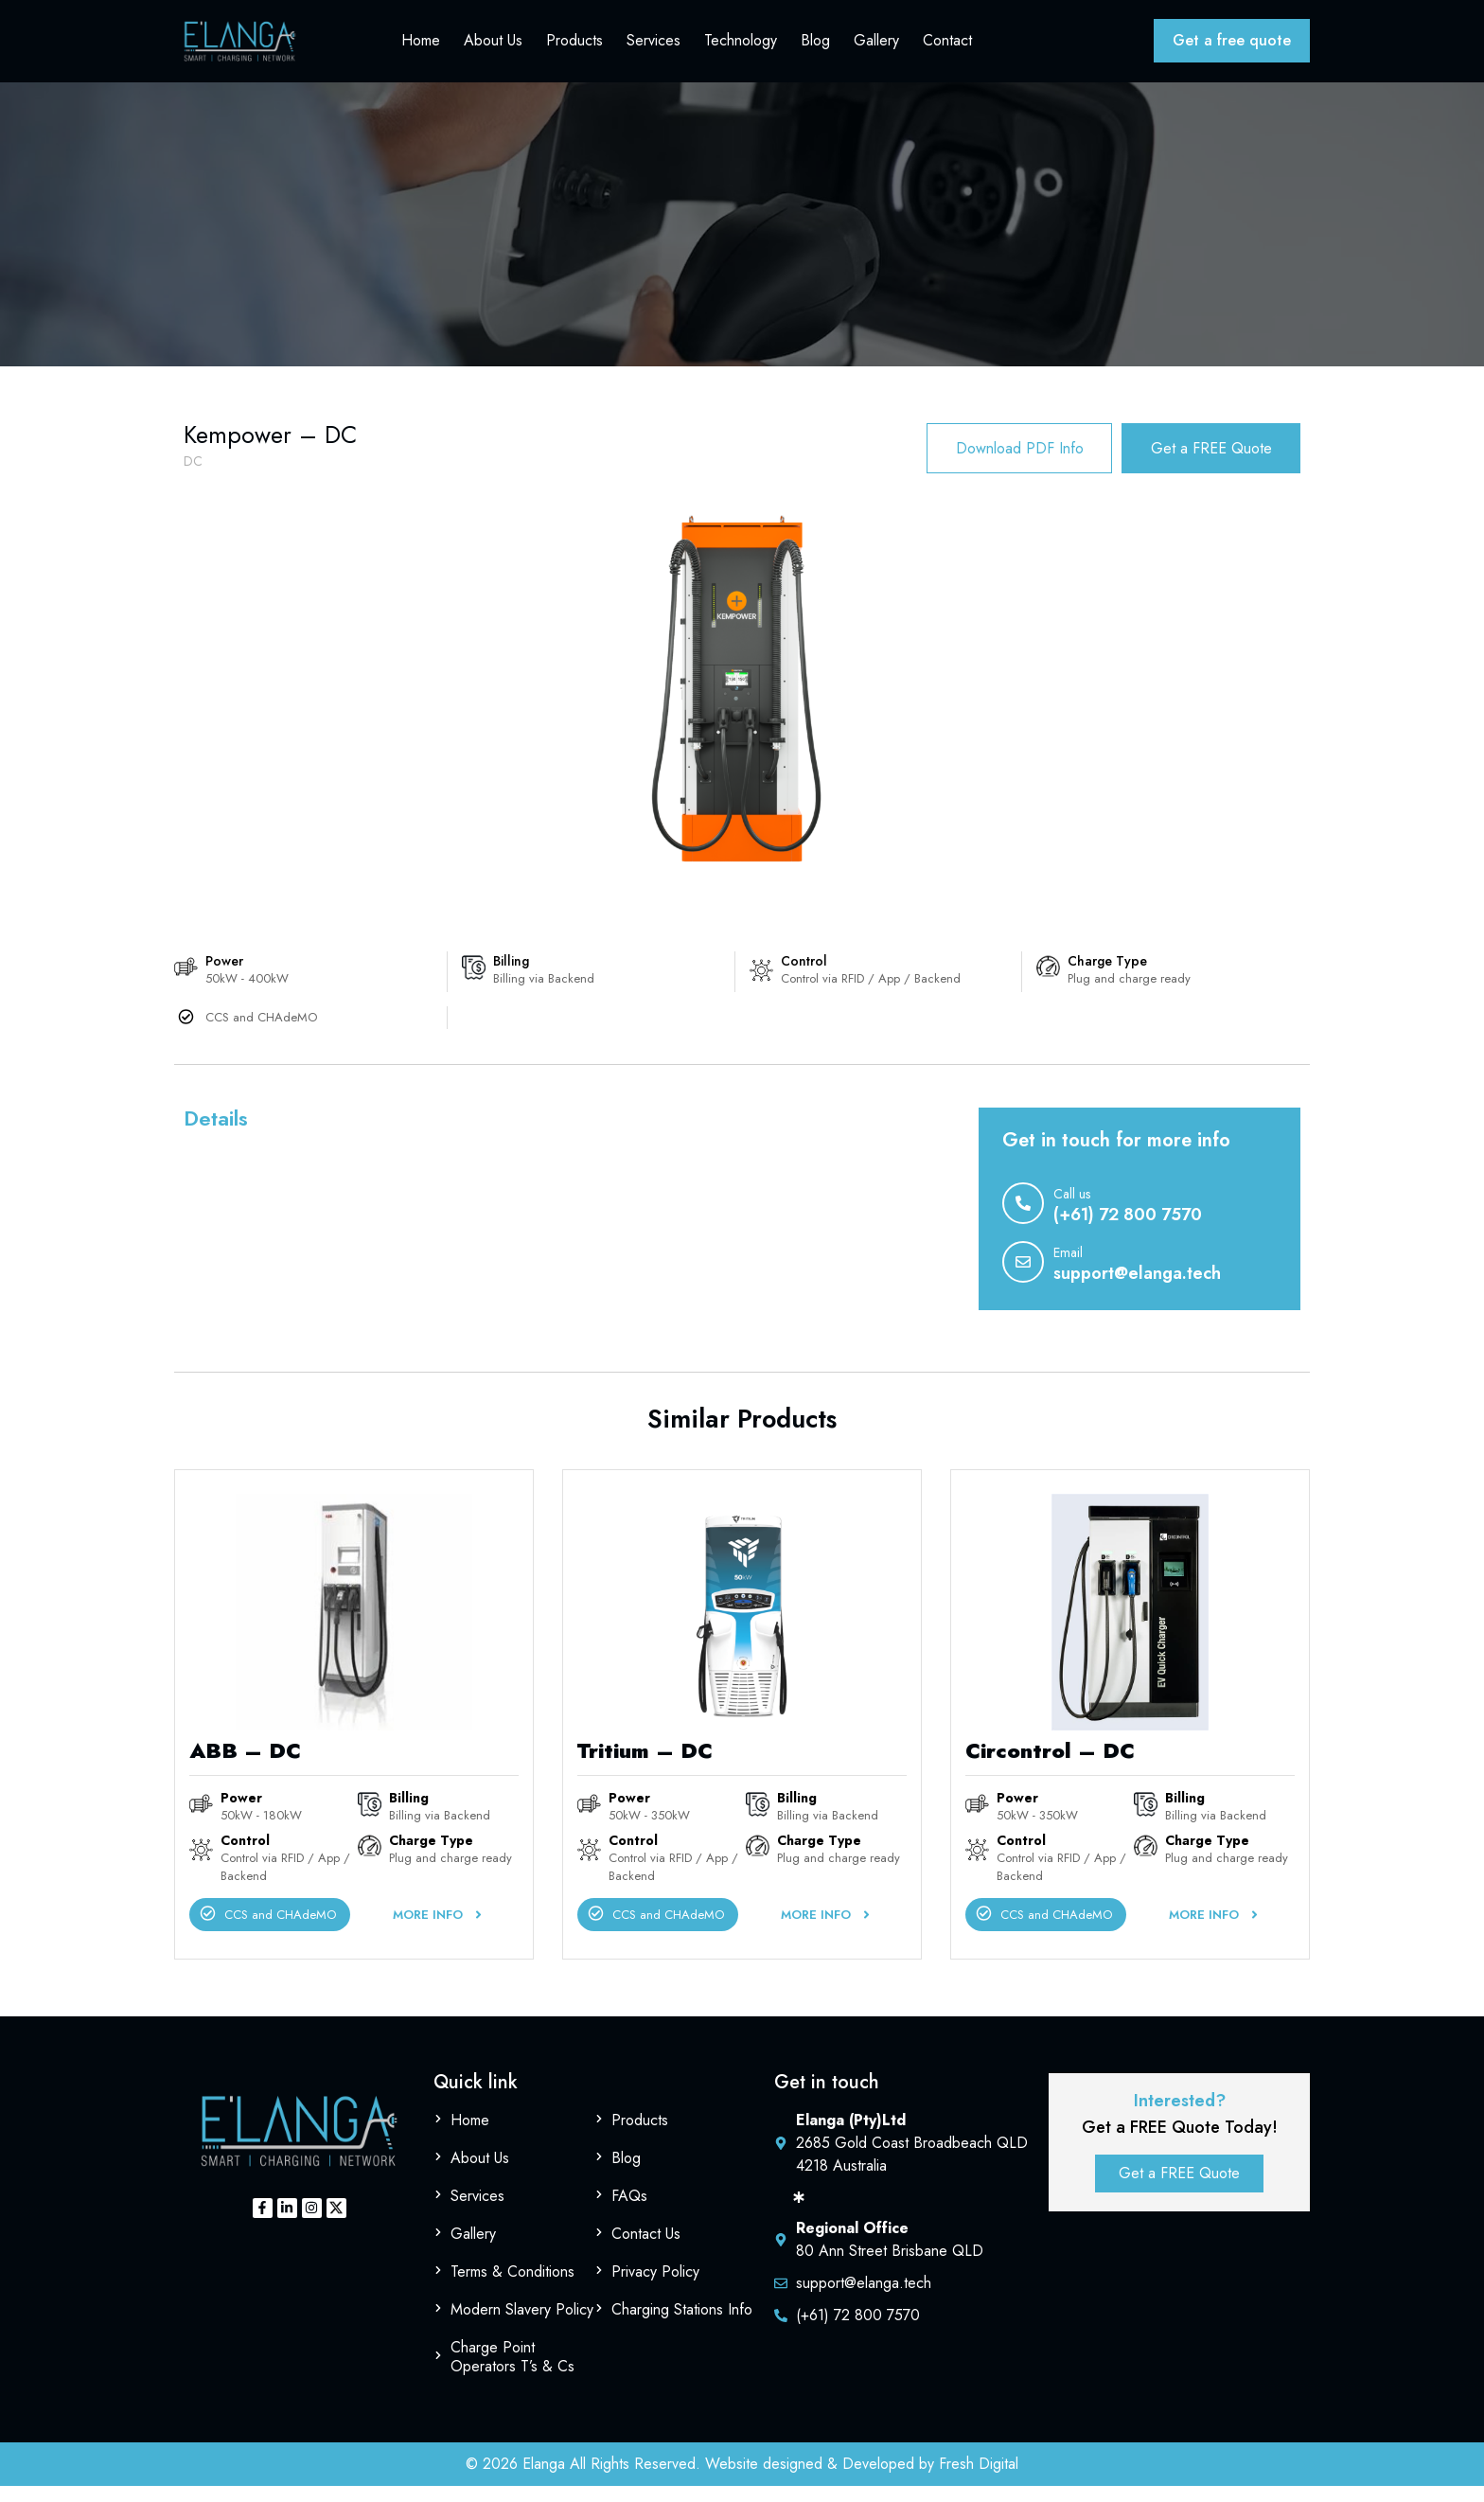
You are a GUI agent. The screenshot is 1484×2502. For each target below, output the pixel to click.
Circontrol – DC (1050, 1767)
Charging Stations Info (681, 2325)
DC (193, 473)
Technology (740, 47)
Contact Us (645, 2250)
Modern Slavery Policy (521, 2325)
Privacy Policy (655, 2287)
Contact (947, 47)
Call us (1071, 1210)
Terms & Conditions (512, 2287)
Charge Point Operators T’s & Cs (512, 2372)
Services (653, 47)
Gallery (876, 47)
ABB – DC (245, 1767)
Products (574, 47)
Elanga (543, 2480)
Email (1068, 1269)
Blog (815, 47)
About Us (493, 47)
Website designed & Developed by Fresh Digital (861, 2480)
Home (420, 47)
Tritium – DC (645, 1767)
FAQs (629, 2212)
